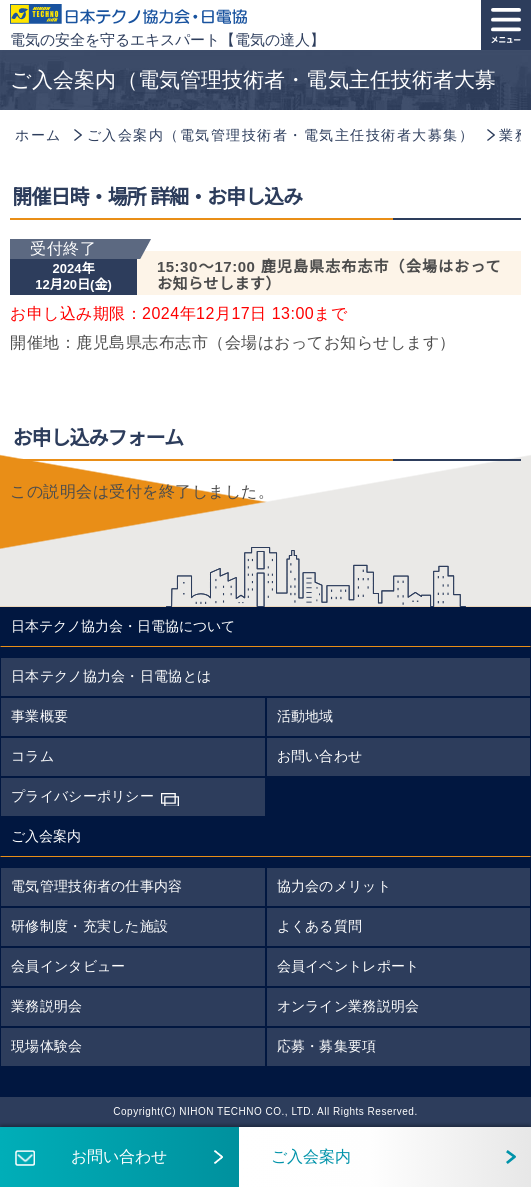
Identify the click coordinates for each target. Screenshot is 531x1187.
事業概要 (39, 716)
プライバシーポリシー (82, 796)
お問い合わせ (320, 756)
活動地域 (305, 716)
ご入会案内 (295, 1156)
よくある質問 (320, 926)
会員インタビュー (68, 966)
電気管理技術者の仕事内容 (97, 886)
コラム (32, 756)
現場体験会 (47, 1046)
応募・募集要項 (327, 1046)
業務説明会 (47, 1006)
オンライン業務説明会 (348, 1006)
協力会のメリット (334, 886)
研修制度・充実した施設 (89, 926)
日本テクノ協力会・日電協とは (111, 676)
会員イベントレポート (348, 966)
